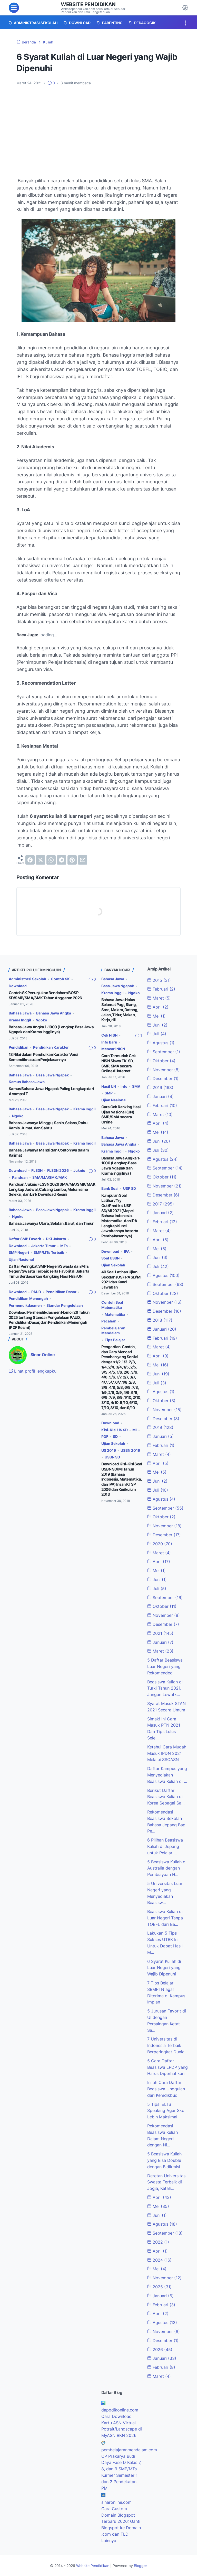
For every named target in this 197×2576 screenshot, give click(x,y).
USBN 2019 (130, 1450)
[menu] (14, 8)
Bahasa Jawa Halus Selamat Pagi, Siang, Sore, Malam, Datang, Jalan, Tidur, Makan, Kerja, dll (119, 1009)
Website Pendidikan (88, 4)
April (158, 1007)
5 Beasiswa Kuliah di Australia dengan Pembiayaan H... (166, 1868)
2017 (160, 1204)
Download (18, 986)
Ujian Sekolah (113, 1265)
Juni (157, 1025)
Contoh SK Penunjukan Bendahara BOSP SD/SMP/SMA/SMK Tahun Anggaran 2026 (45, 995)
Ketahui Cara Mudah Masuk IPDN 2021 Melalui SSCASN (166, 1753)
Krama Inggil (20, 1020)
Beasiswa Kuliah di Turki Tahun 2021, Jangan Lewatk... (165, 1688)
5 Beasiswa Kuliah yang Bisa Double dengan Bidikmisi (164, 2160)
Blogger (140, 2565)
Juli (156, 1033)
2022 (158, 2242)
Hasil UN (108, 1086)
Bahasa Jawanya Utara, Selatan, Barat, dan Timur (51, 1223)
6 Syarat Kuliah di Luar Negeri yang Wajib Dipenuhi (164, 1968)
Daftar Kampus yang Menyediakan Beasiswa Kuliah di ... (167, 1775)
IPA (127, 1251)
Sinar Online (43, 1354)
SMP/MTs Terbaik (49, 1252)
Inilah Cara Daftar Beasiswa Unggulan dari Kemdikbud (166, 2089)
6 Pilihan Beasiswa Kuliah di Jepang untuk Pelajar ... (165, 1846)
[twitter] (40, 860)
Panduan (20, 1177)
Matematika (115, 1314)
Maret (159, 998)
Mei (156, 1016)
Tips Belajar (115, 1340)
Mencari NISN (113, 1049)
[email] (82, 860)
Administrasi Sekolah (27, 979)
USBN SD (112, 1457)
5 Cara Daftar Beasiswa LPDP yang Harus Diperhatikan (167, 2067)
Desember (163, 1078)
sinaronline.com (116, 2502)
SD (115, 1436)
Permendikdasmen (25, 1305)
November (163, 1069)
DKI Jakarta (56, 1239)
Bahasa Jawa (20, 1013)
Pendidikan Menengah (28, 1298)
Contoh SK (60, 979)
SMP (109, 1093)
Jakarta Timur (43, 1246)
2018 (159, 1320)
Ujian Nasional (21, 1259)
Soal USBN (110, 1258)
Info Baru (109, 1042)
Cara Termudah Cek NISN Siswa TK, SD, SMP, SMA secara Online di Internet (118, 1063)
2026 (159, 2349)
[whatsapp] (51, 860)
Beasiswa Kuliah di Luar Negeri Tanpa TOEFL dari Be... (165, 1918)
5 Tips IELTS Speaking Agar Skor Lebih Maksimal (166, 2111)
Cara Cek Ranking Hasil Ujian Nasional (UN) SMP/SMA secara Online (121, 1114)
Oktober (161, 1060)
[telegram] (61, 860)
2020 (159, 1543)
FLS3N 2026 (58, 1170)
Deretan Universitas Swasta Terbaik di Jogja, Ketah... (166, 2182)
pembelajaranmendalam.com (129, 2449)
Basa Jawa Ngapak (52, 1075)
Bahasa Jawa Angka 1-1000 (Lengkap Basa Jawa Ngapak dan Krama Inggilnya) (51, 1029)
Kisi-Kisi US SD (114, 1430)
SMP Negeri (19, 1252)
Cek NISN (109, 1035)
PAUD (36, 1292)
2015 (159, 980)
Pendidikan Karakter (51, 1047)
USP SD (129, 1188)
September (163, 1051)
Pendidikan (18, 1047)
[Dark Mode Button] (185, 8)
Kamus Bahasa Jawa (27, 1082)
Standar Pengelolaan (64, 1305)
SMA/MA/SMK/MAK (49, 1177)
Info (124, 1086)
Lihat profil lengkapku (32, 1371)
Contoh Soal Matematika (112, 1305)
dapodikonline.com (119, 2409)
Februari (161, 989)
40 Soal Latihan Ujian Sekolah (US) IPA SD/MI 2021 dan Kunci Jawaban (121, 1279)
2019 (160, 1427)
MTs (64, 1246)
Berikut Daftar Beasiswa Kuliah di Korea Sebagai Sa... (165, 1797)
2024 (159, 2260)
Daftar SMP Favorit (25, 1239)
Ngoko (41, 1020)
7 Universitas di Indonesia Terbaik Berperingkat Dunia (165, 2045)
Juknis (79, 1170)
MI (134, 1430)
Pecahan (108, 1321)
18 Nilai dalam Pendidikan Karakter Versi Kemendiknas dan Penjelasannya (43, 1057)
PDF (104, 1436)
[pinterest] (72, 860)
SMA (136, 1086)
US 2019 (108, 1450)
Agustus (160, 1042)
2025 (159, 2286)
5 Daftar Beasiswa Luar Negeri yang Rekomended (165, 1666)
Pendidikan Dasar (61, 1292)
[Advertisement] (98, 128)
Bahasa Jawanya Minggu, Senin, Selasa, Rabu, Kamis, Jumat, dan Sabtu (48, 1125)
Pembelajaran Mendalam (113, 1330)
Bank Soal (110, 1188)
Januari (160, 1096)
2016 (160, 1087)
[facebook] (30, 860)
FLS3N (37, 1170)
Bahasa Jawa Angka (53, 1013)
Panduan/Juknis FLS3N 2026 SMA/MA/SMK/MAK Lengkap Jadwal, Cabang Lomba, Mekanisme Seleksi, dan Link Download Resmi (52, 1189)
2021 (160, 1633)
